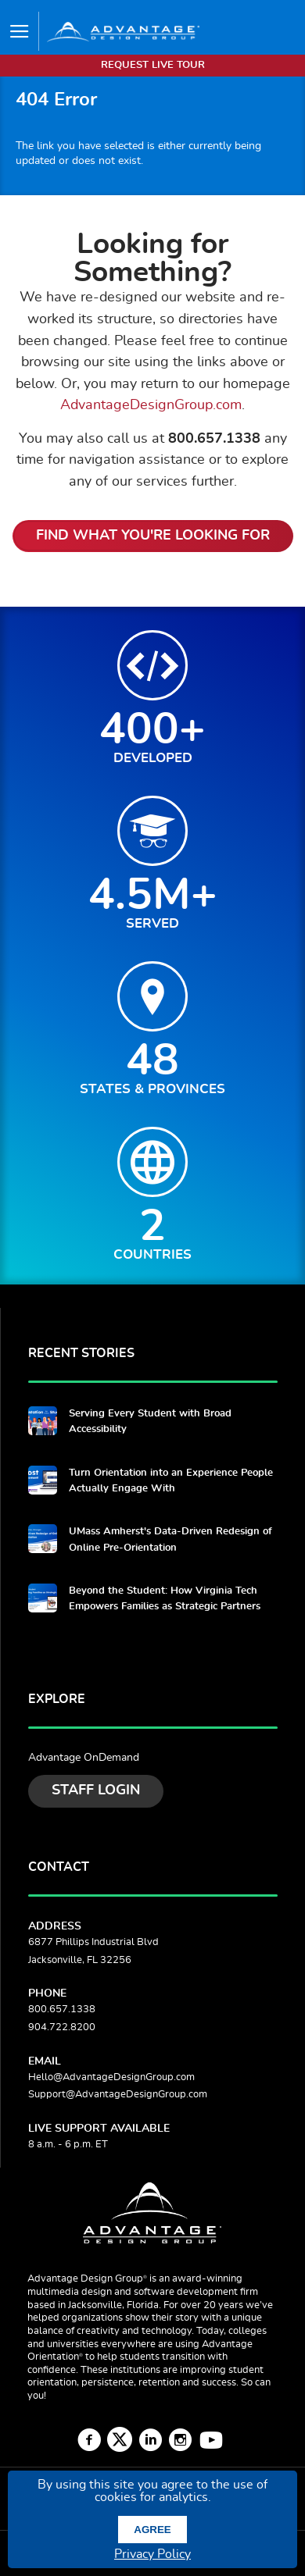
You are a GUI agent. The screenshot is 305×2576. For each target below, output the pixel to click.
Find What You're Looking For (153, 536)
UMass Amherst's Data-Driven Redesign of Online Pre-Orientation (170, 1539)
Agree (152, 2529)
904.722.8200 (61, 2027)
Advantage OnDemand (83, 1757)
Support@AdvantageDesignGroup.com (117, 2095)
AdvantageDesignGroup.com (151, 404)
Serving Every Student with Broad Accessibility (150, 1421)
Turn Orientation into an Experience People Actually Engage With (171, 1481)
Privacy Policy (152, 2554)
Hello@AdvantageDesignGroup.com (111, 2077)
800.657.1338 (61, 2009)
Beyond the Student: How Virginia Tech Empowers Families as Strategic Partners (164, 1599)
